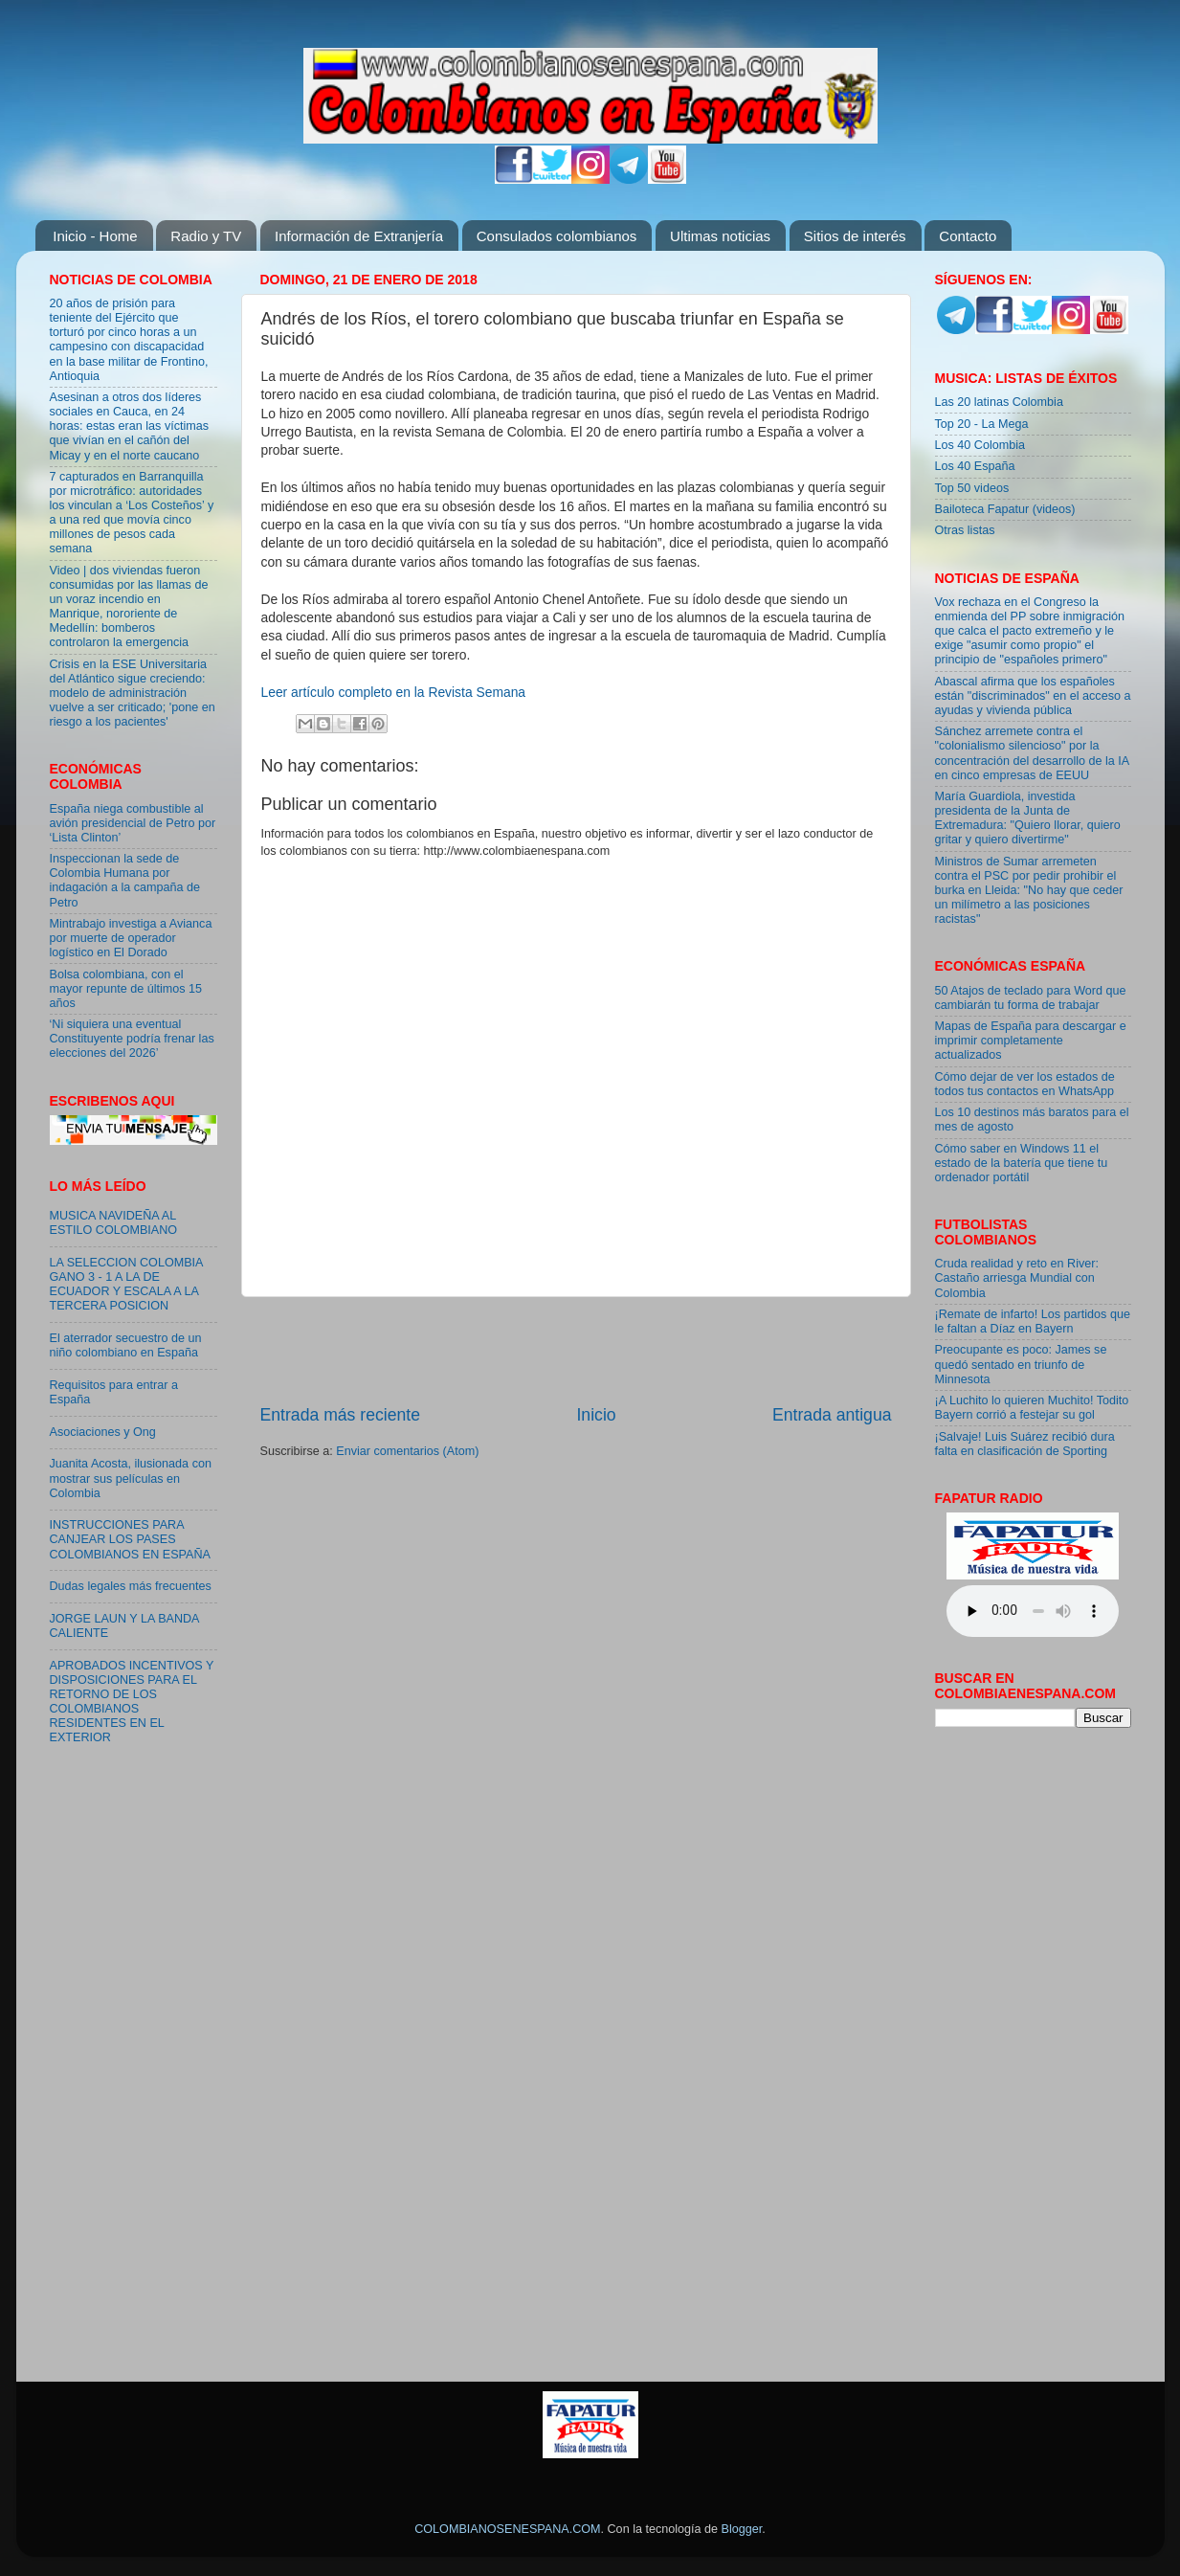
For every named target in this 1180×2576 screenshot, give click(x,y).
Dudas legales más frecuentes (131, 1586)
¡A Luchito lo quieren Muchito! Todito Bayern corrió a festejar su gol (1032, 1408)
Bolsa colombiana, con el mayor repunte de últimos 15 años (126, 989)
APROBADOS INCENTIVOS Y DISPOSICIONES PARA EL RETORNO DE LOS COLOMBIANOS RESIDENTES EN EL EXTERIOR (132, 1702)
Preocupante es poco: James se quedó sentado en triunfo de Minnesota (1021, 1364)
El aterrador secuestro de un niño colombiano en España (126, 1345)
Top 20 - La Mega (982, 424)
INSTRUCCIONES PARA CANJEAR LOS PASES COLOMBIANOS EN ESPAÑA (130, 1539)
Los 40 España (975, 466)
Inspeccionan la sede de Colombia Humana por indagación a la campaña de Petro (125, 880)
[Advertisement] (576, 1349)
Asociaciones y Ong (103, 1432)
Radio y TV (205, 236)
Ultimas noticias (720, 236)
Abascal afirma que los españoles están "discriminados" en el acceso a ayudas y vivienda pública (1033, 696)
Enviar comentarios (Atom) (407, 1451)
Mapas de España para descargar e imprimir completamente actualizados (1030, 1040)
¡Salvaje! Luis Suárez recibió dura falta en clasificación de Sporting (1025, 1444)
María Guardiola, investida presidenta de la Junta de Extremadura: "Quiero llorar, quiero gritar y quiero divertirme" (1028, 818)
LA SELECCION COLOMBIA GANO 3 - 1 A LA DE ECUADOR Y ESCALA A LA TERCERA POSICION (126, 1284)
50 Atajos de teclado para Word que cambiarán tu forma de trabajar (1030, 998)
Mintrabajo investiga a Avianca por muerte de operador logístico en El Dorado (131, 938)
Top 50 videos (972, 488)
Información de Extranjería (359, 236)
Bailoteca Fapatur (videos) (1005, 509)
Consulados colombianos (557, 236)
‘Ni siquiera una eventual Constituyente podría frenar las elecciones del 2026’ (132, 1039)
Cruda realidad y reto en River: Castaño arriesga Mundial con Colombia (1017, 1278)
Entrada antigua (831, 1414)
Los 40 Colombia (980, 445)
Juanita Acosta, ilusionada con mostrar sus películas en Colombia (131, 1478)
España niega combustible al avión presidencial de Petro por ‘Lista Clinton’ (133, 823)
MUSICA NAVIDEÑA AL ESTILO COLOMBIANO (114, 1223)
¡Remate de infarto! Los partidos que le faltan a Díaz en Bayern (1032, 1321)
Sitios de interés (855, 236)
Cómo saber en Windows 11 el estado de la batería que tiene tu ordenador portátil (1021, 1163)
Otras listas (965, 530)
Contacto (967, 236)
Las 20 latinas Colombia (999, 402)
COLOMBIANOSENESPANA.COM (507, 2529)
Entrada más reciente (340, 1414)
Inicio (595, 1414)
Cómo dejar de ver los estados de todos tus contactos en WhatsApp (1025, 1084)
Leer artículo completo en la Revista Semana (393, 692)
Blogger (742, 2529)
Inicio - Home (95, 236)
